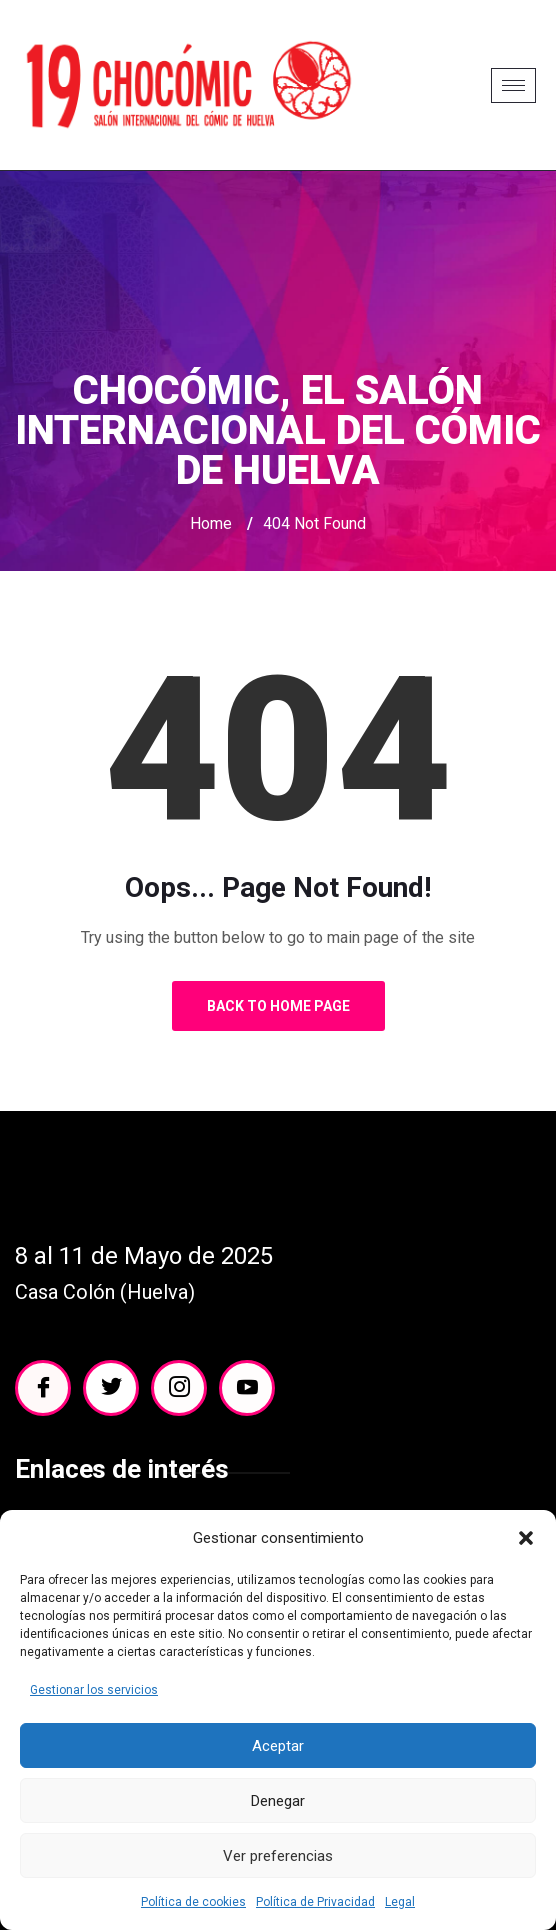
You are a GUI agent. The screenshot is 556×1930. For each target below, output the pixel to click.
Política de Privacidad (315, 1902)
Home (211, 523)
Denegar (278, 1801)
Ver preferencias (278, 1856)
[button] (526, 1538)
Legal (400, 1902)
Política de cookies (193, 1902)
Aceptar (278, 1746)
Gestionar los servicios (94, 1690)
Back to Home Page (278, 1006)
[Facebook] (43, 1388)
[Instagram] (179, 1388)
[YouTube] (247, 1388)
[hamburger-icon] (513, 85)
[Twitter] (111, 1388)
